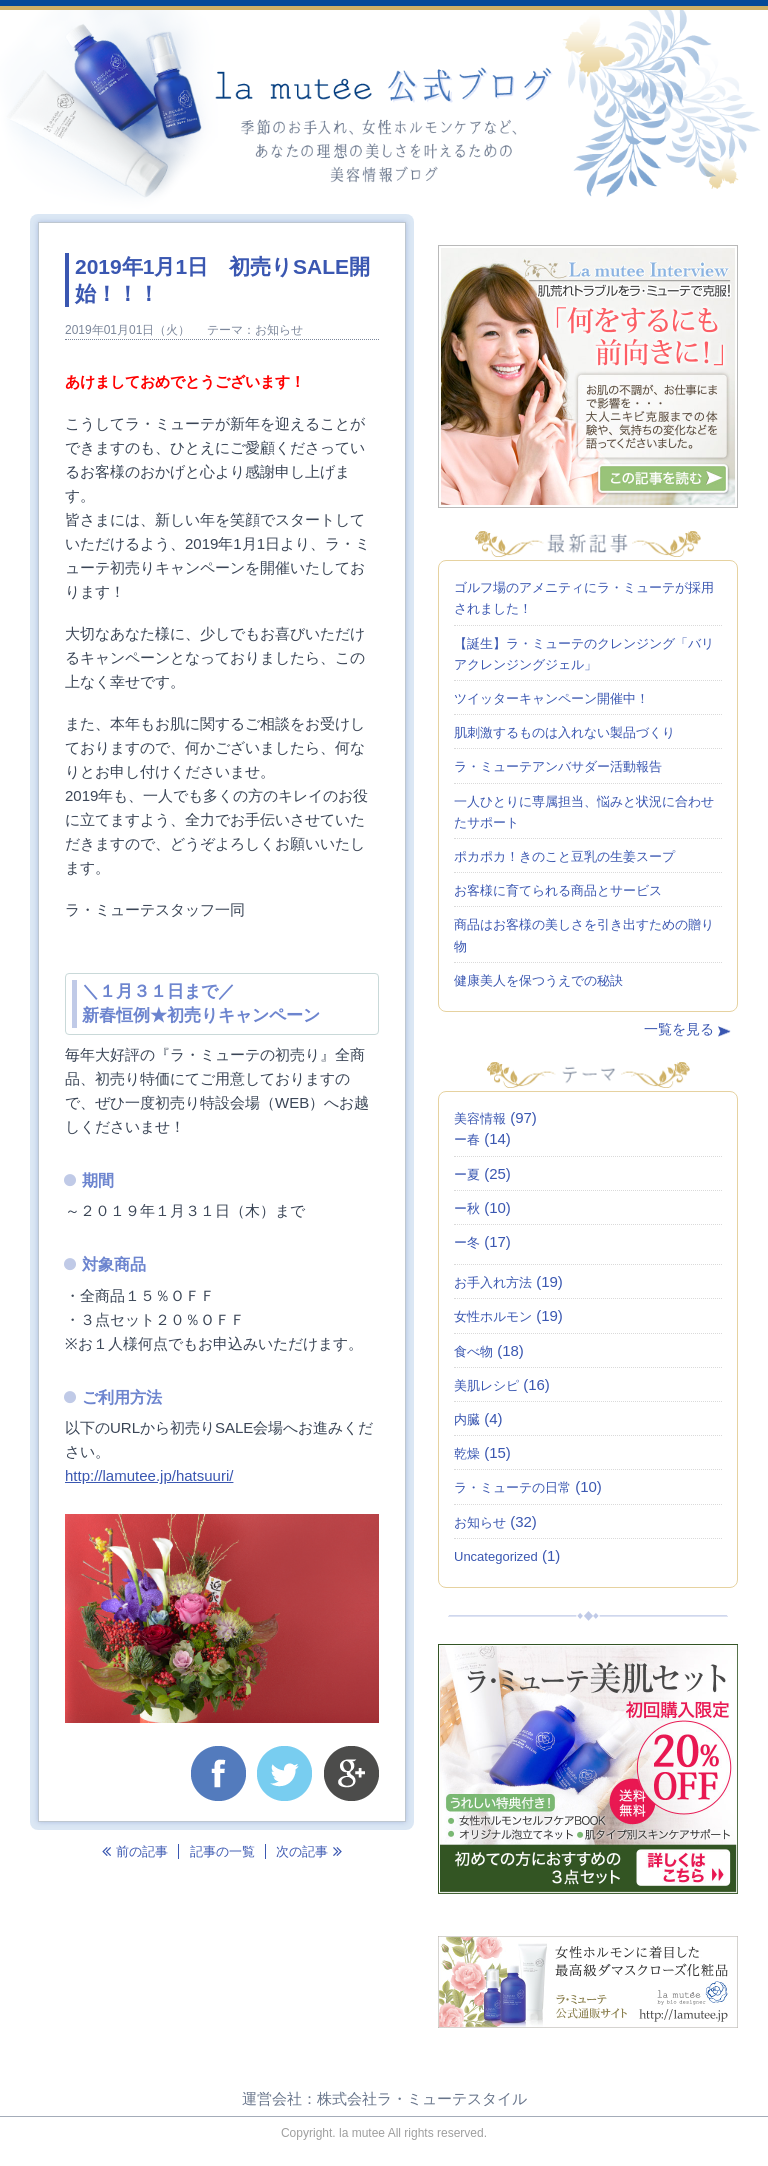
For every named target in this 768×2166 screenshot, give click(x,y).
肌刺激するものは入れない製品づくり (564, 732)
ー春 (467, 1139)
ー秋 (467, 1208)
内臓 (467, 1419)
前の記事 (135, 1851)
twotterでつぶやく (284, 1773)
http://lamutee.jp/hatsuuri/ (149, 1475)
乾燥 (467, 1453)
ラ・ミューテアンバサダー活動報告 (558, 766)
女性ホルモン (493, 1316)
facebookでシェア (218, 1773)
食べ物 (473, 1351)
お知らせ (279, 330)
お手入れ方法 (493, 1282)
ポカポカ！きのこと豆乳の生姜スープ (564, 856)
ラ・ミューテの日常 (512, 1487)
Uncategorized (496, 1556)
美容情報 (480, 1118)
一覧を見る (679, 1029)
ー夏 (467, 1174)
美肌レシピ (486, 1385)
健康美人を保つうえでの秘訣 (538, 980)
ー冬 (467, 1242)
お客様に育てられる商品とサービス (558, 890)
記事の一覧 (222, 1851)
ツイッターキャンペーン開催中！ (551, 698)
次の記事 (309, 1851)
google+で (351, 1773)
